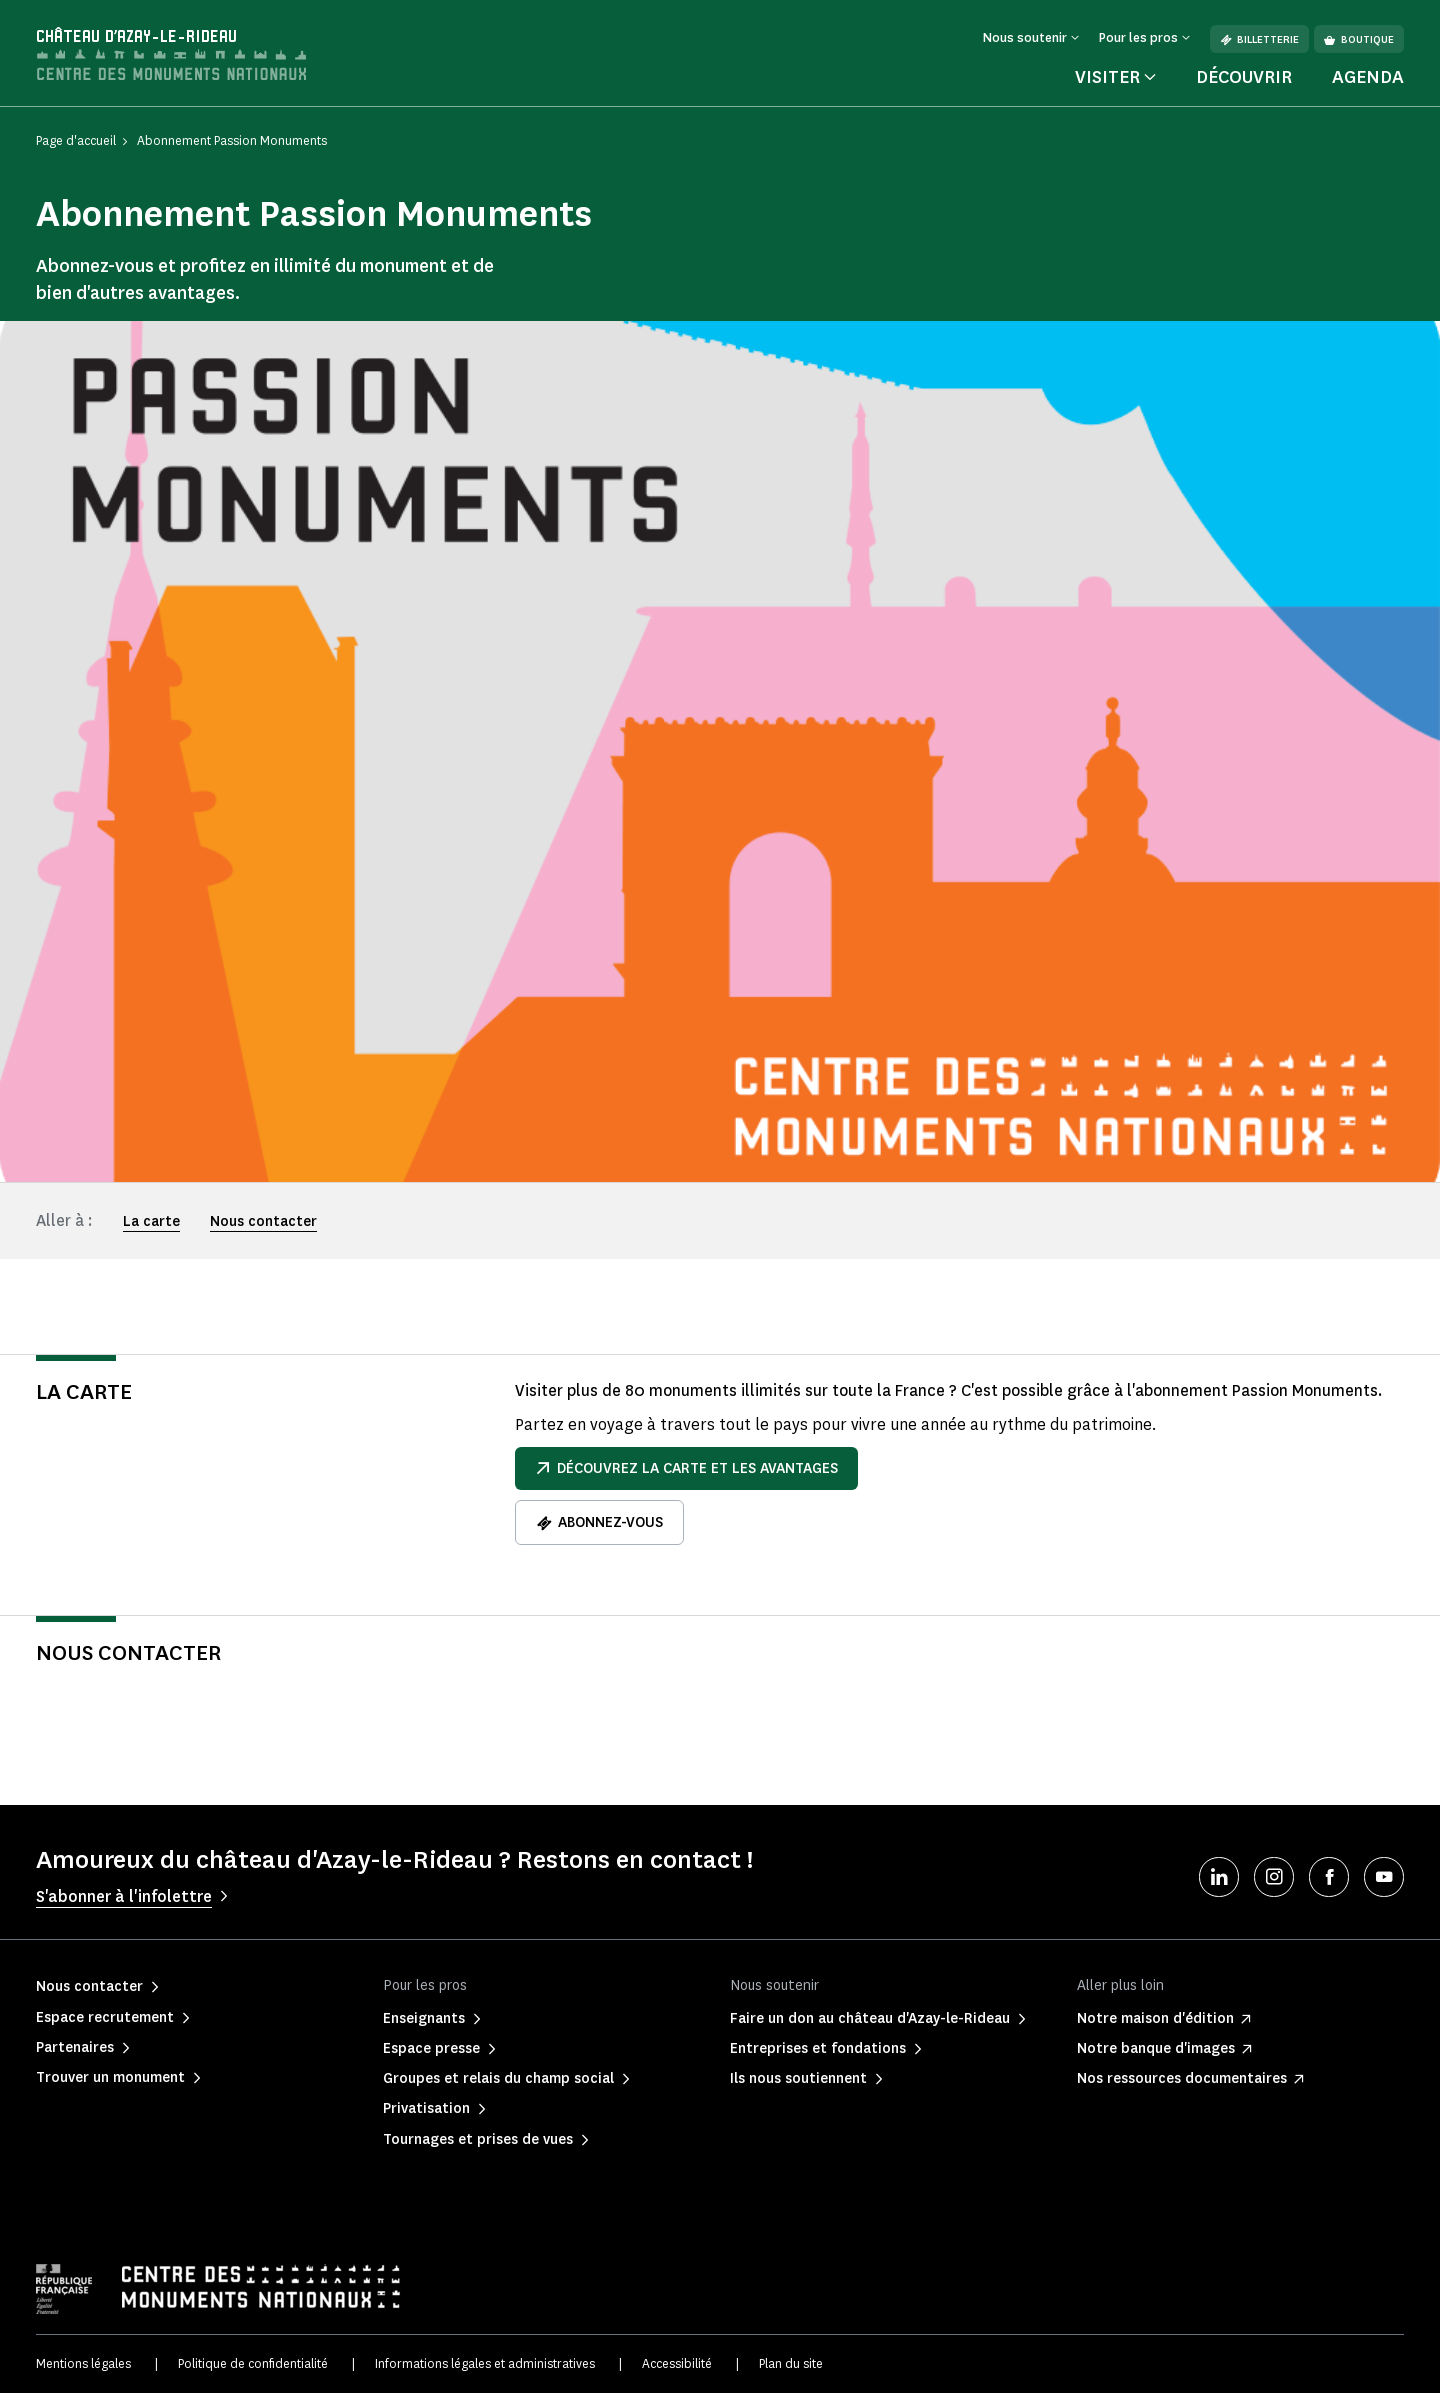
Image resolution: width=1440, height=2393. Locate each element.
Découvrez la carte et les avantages (686, 1468)
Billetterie (1259, 39)
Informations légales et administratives (485, 2363)
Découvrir (1244, 77)
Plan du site (791, 2363)
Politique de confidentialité (253, 2363)
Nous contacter (263, 1221)
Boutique (1359, 39)
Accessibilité (677, 2363)
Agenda (1368, 77)
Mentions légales (83, 2363)
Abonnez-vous (599, 1522)
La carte (151, 1221)
